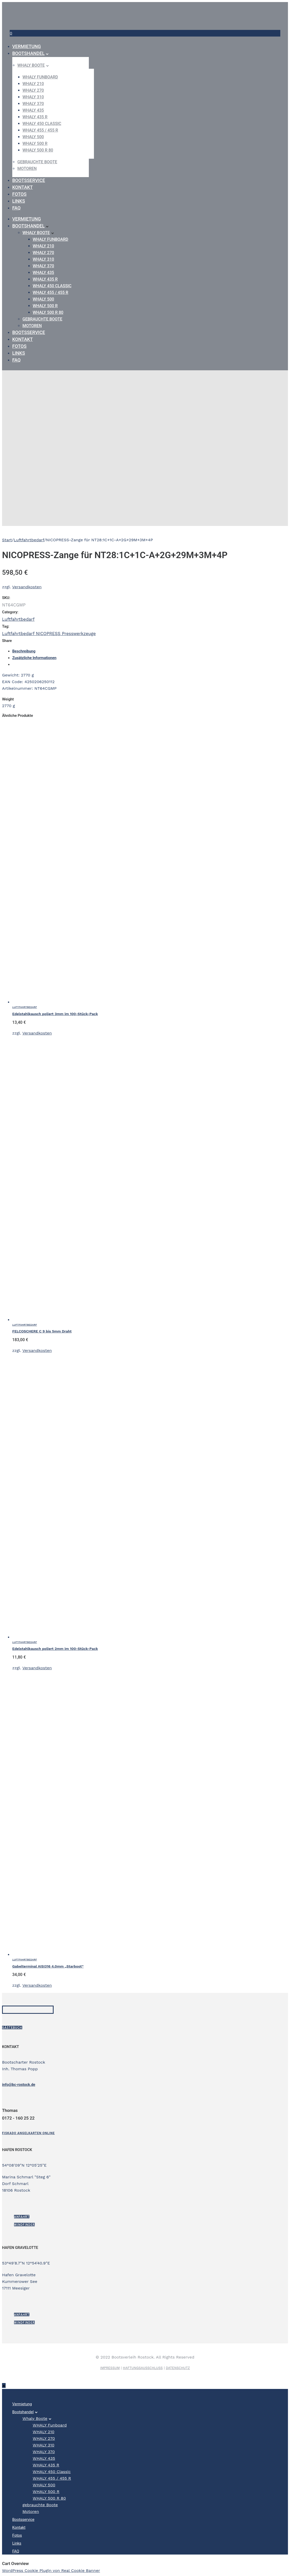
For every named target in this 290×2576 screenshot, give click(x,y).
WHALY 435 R (34, 116)
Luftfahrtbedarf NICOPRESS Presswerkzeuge (49, 633)
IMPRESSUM (110, 2368)
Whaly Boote (31, 65)
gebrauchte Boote (37, 161)
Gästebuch (12, 2027)
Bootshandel (28, 53)
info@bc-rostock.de (18, 2084)
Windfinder (24, 2224)
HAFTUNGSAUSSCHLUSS (143, 2368)
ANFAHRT (21, 2216)
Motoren (27, 168)
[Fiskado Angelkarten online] (28, 2133)
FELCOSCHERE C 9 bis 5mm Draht (41, 1331)
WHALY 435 (33, 110)
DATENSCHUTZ (178, 2368)
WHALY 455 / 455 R (40, 130)
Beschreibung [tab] (23, 651)
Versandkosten (27, 586)
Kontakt (22, 187)
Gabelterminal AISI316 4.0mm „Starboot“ (47, 1966)
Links (18, 201)
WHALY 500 (33, 136)
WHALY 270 (33, 90)
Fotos (19, 194)
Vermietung (26, 46)
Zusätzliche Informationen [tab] (34, 658)
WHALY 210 (33, 83)
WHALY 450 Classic (41, 123)
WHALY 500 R (34, 143)
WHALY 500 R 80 (37, 150)
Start (7, 539)
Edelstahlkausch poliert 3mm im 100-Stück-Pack (55, 1014)
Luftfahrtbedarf (29, 539)
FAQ (16, 208)
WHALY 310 (33, 97)
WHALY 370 (33, 103)
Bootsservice (28, 180)
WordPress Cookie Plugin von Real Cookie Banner (51, 2570)
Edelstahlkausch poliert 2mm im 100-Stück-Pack (55, 1649)
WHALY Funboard (40, 77)
